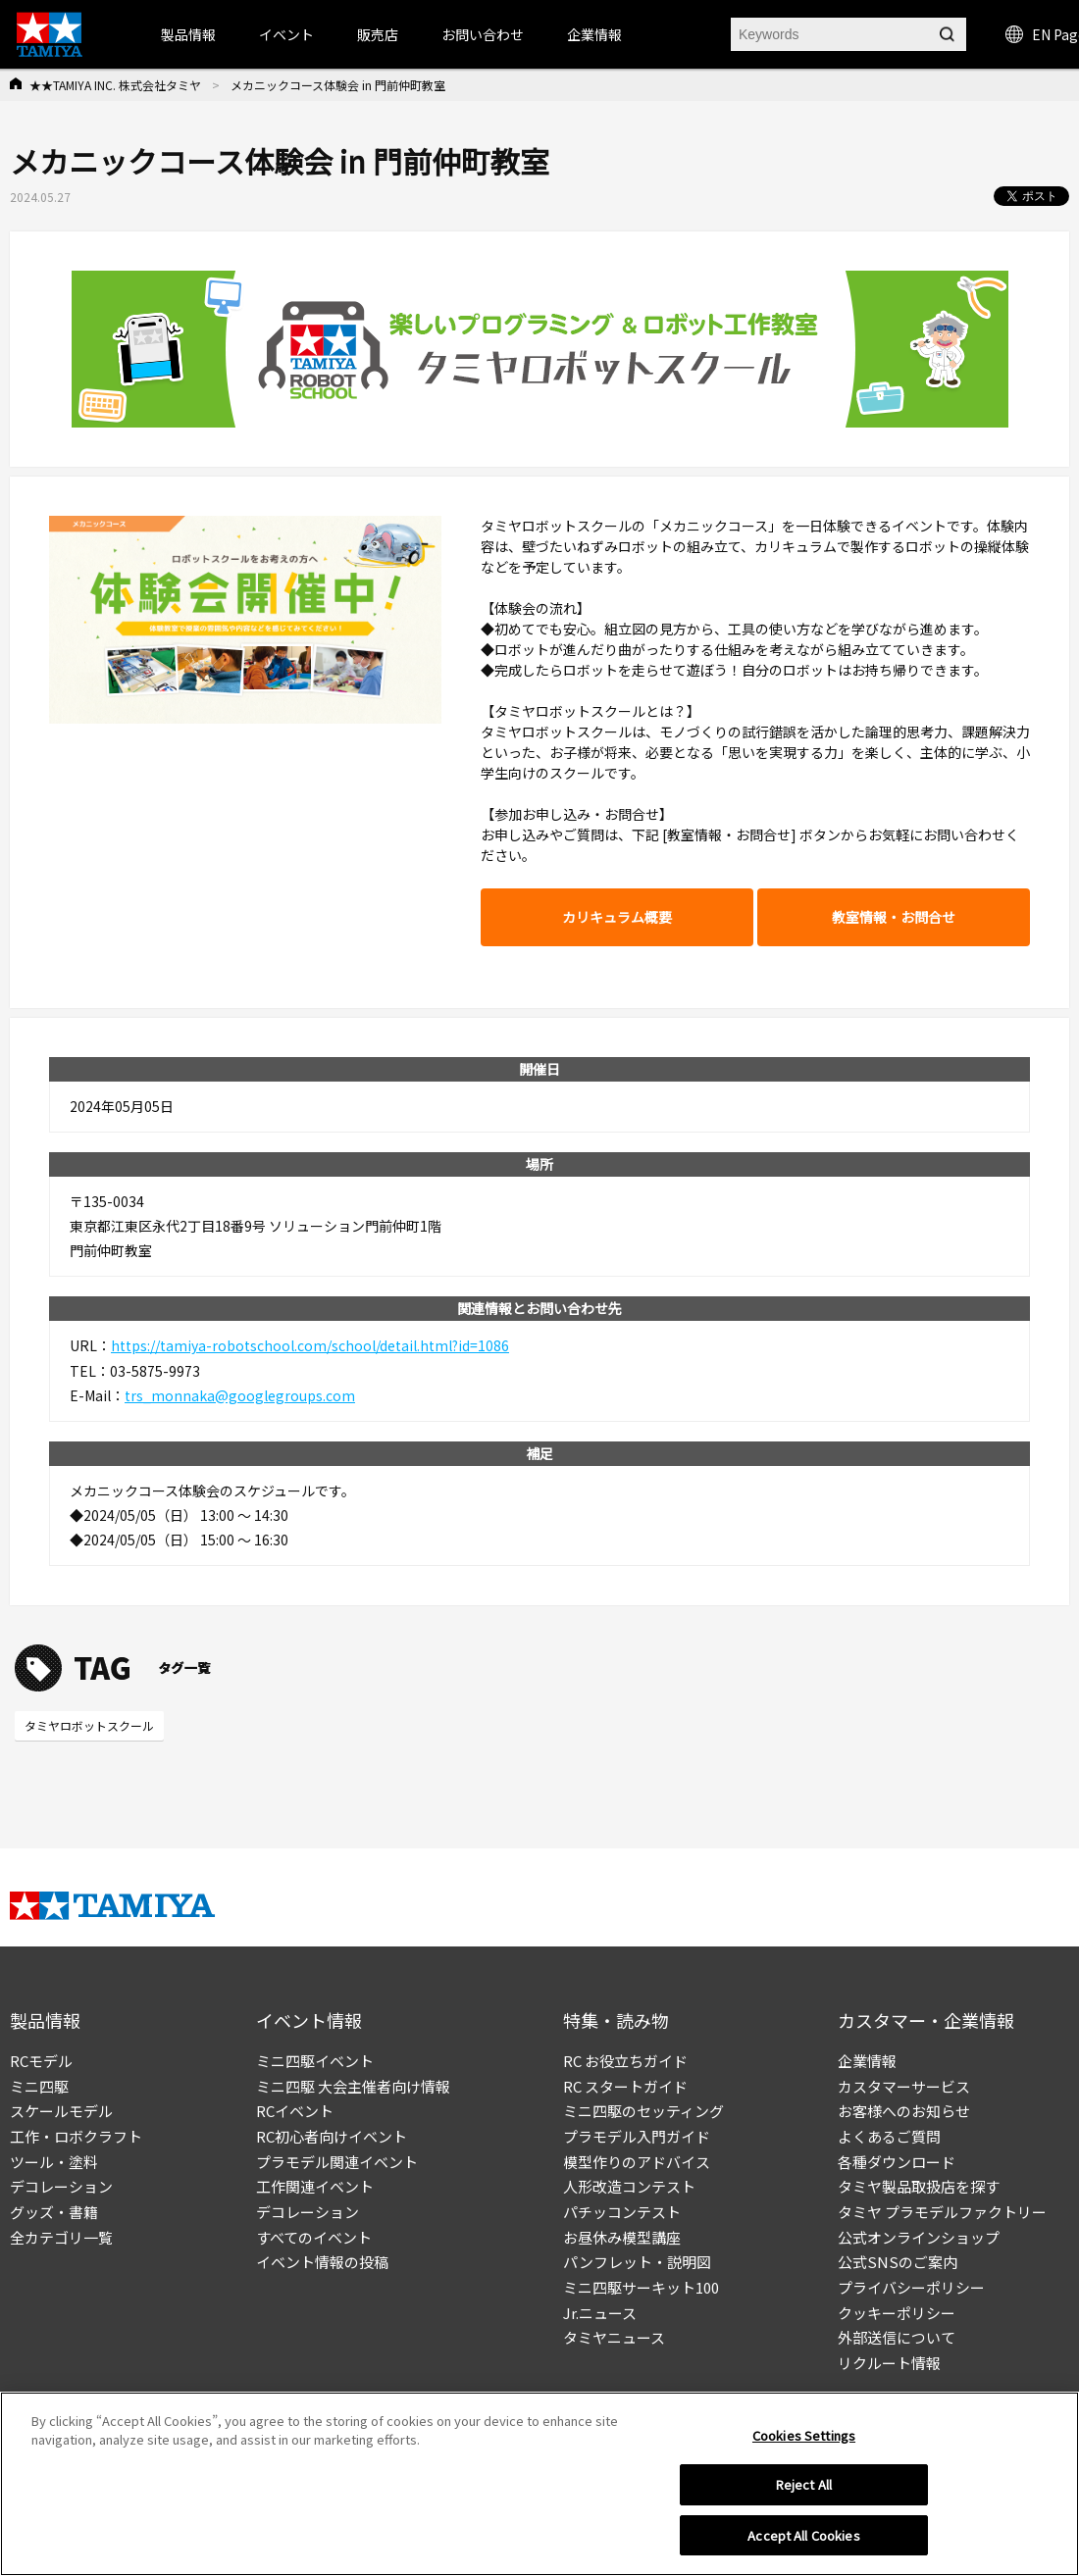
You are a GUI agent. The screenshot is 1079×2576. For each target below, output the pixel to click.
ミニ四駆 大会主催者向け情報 (353, 2086)
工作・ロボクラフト (76, 2136)
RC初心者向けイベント (331, 2136)
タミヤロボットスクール (89, 1725)
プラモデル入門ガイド (636, 2136)
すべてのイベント (314, 2237)
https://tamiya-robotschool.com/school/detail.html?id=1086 (310, 1345)
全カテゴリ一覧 (61, 2237)
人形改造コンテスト (629, 2186)
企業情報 (867, 2060)
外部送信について (896, 2337)
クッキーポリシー (896, 2312)
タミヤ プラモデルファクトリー (942, 2211)
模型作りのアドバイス (636, 2161)
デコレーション (61, 2186)
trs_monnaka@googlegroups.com (240, 1395)
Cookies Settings (803, 2442)
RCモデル (41, 2060)
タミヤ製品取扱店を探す (919, 2186)
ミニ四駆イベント (315, 2060)
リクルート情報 (889, 2362)
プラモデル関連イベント (337, 2161)
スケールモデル (61, 2110)
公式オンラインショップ (919, 2237)
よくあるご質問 (889, 2136)
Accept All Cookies (803, 2543)
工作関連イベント (315, 2186)
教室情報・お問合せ (893, 917)
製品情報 (188, 34)
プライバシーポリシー (911, 2287)
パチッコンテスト (622, 2211)
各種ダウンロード (896, 2161)
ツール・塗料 (54, 2161)
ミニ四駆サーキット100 (641, 2287)
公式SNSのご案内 (897, 2261)
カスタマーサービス (904, 2086)
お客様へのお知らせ (904, 2110)
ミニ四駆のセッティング (643, 2110)
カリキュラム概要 (617, 917)
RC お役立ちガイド (625, 2060)
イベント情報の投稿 (322, 2261)
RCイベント (295, 2110)
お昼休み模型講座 (622, 2237)
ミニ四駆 (39, 2086)
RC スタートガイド (625, 2086)
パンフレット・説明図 (637, 2261)
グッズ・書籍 (54, 2211)
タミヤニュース (614, 2337)
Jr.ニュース (600, 2312)
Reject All (804, 2492)
